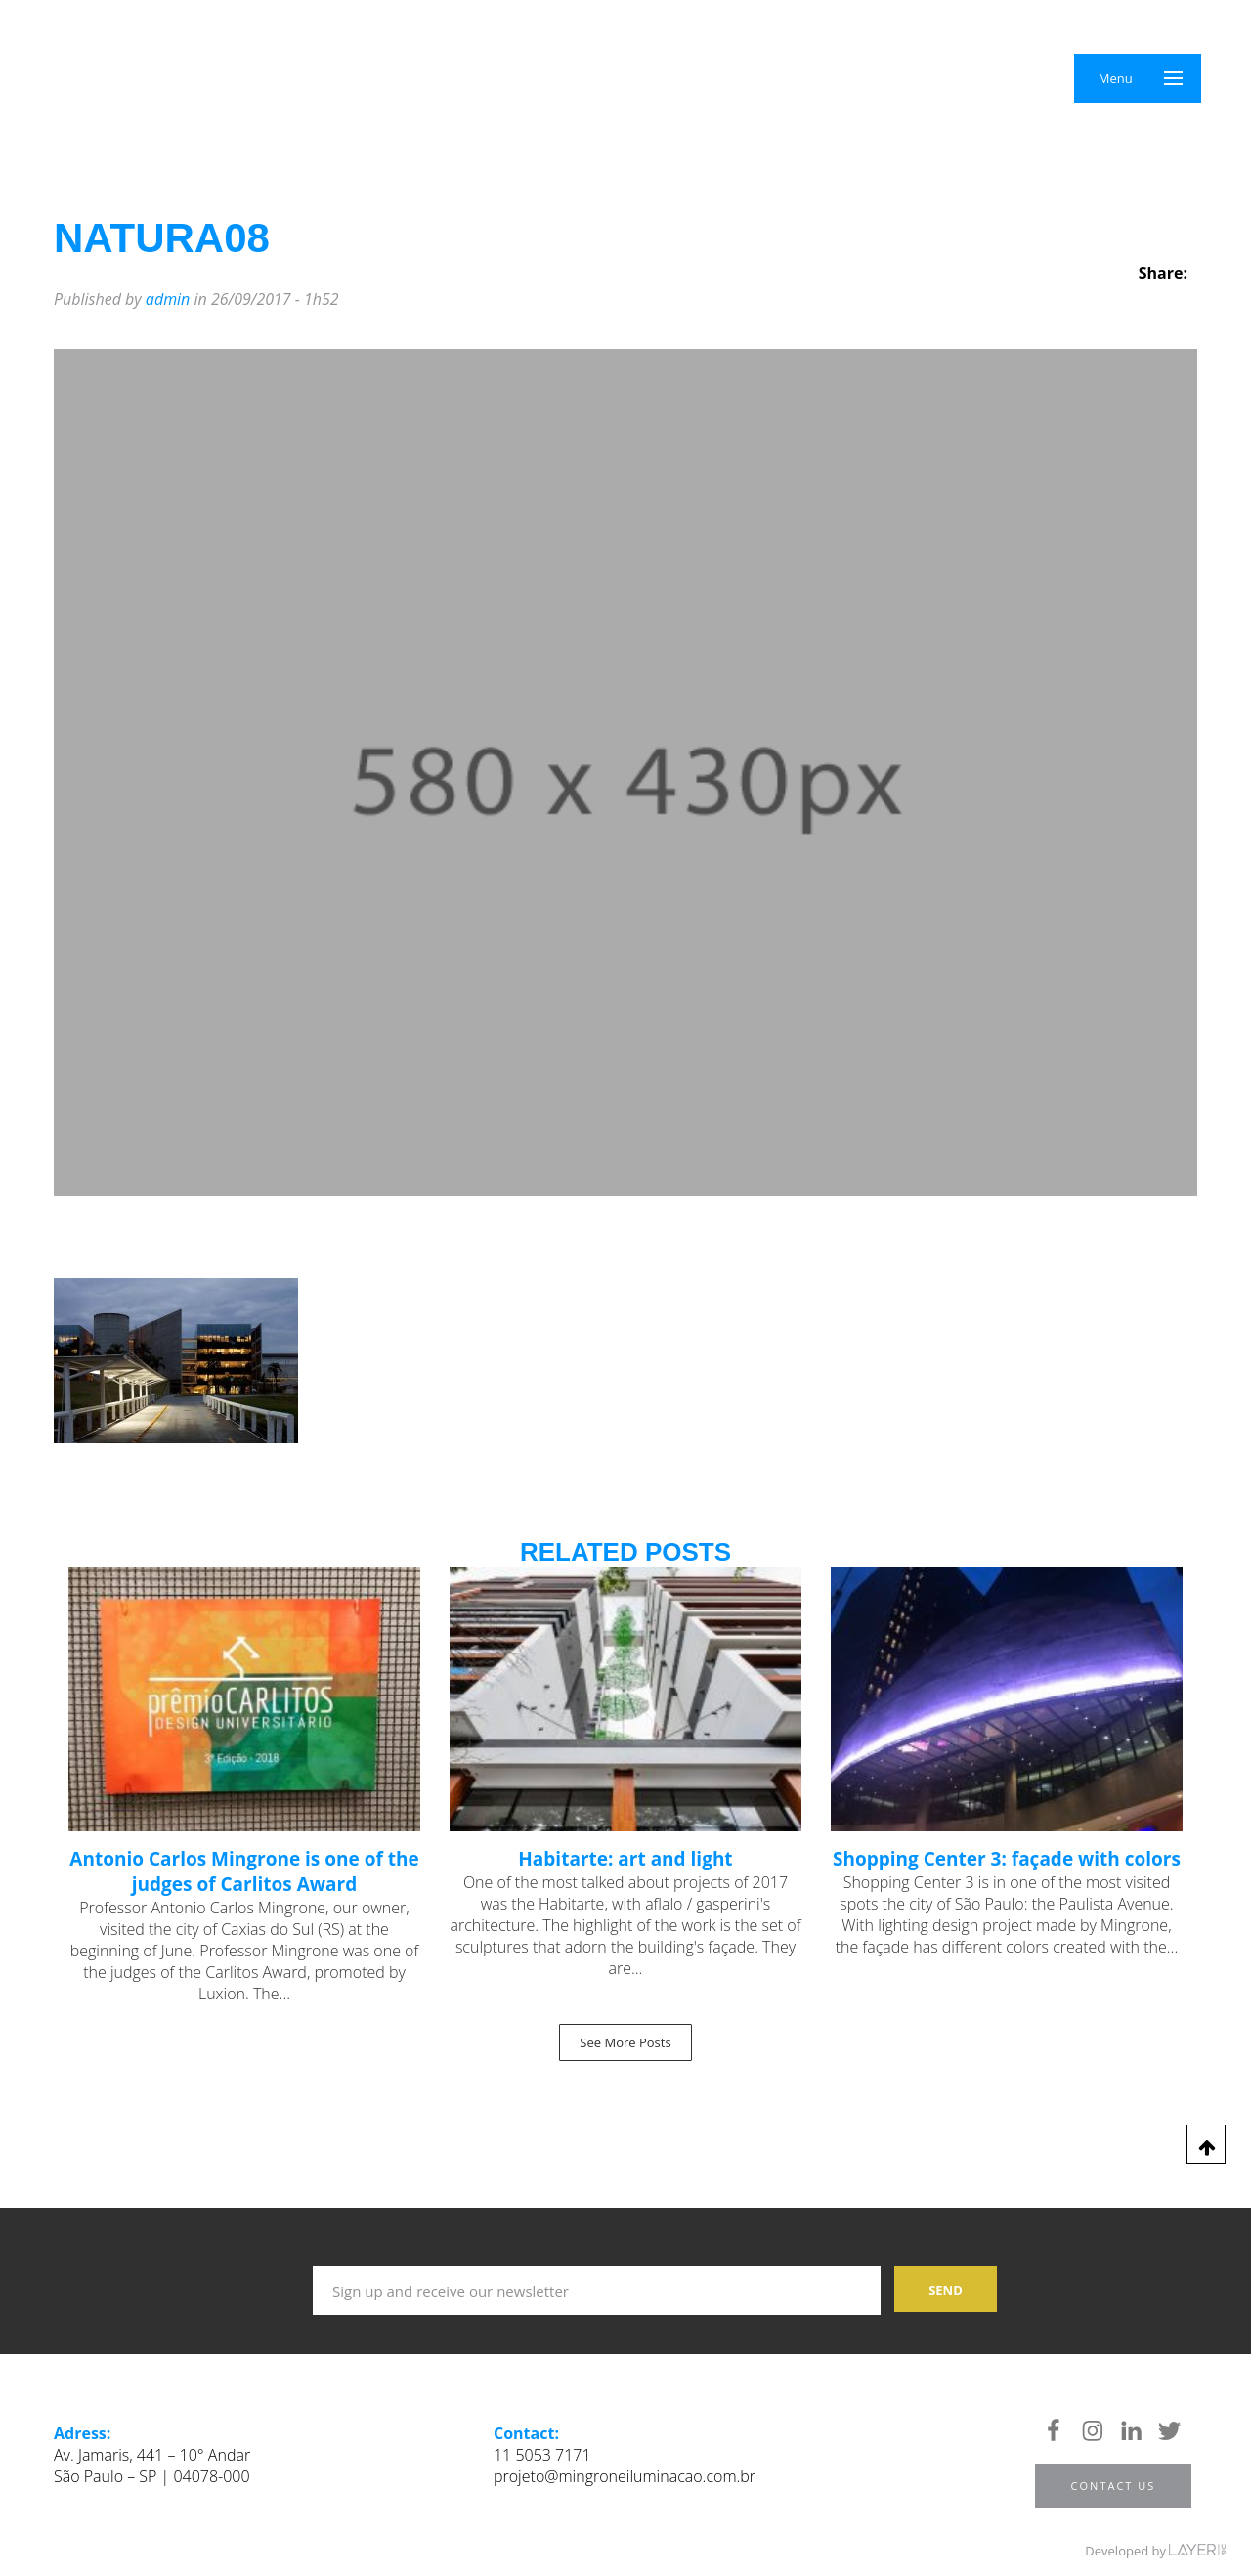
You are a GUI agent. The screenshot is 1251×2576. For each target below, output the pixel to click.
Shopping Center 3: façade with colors (1007, 1858)
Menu (1116, 78)
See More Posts (625, 2042)
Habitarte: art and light (625, 1858)
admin (168, 299)
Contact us (1113, 2485)
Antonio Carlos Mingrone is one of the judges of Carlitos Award (243, 1871)
